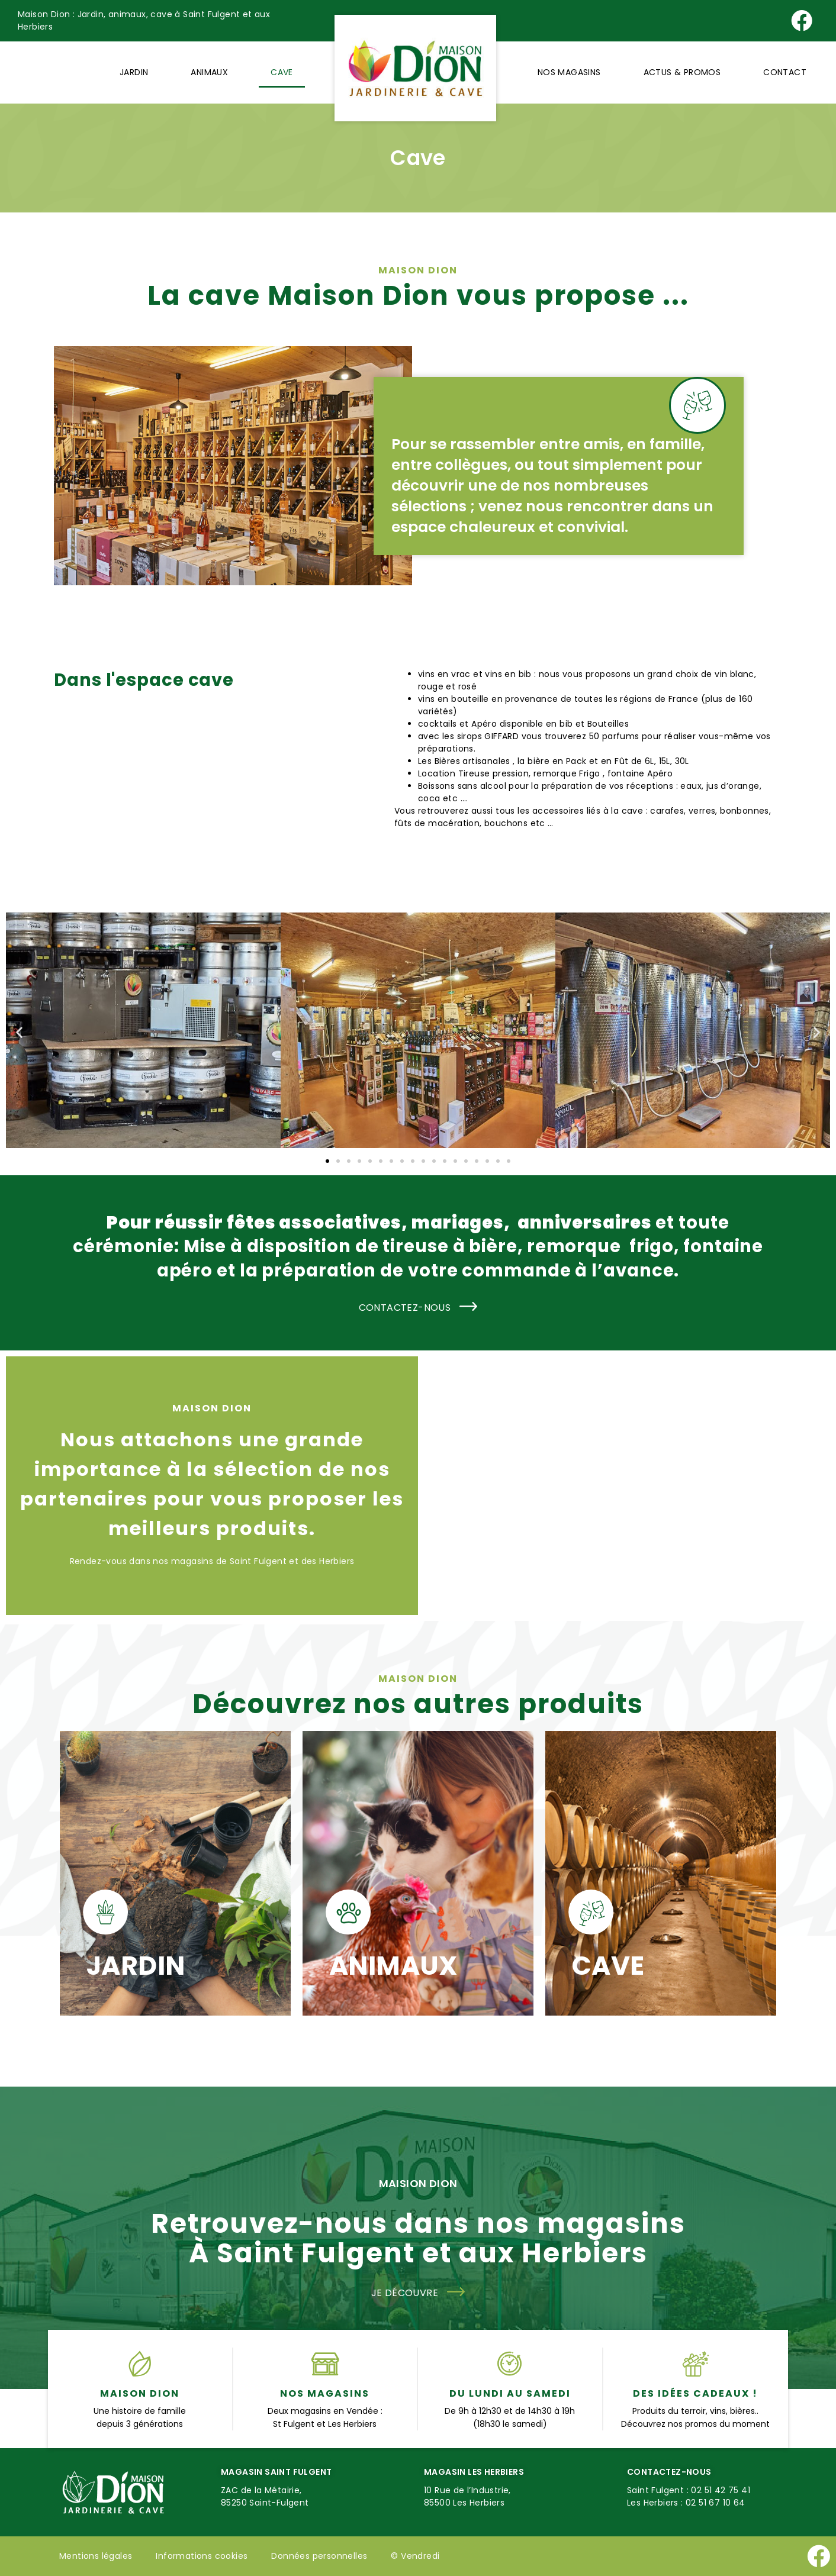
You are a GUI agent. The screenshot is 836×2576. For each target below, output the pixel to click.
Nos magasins (569, 72)
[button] (19, 1031)
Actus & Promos (682, 72)
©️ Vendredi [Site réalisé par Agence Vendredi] (415, 2556)
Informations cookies (201, 2556)
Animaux (209, 72)
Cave (282, 72)
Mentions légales (95, 2556)
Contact (784, 72)
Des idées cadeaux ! (695, 2393)
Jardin (134, 72)
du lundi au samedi (510, 2393)
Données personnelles (319, 2556)
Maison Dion (139, 2393)
